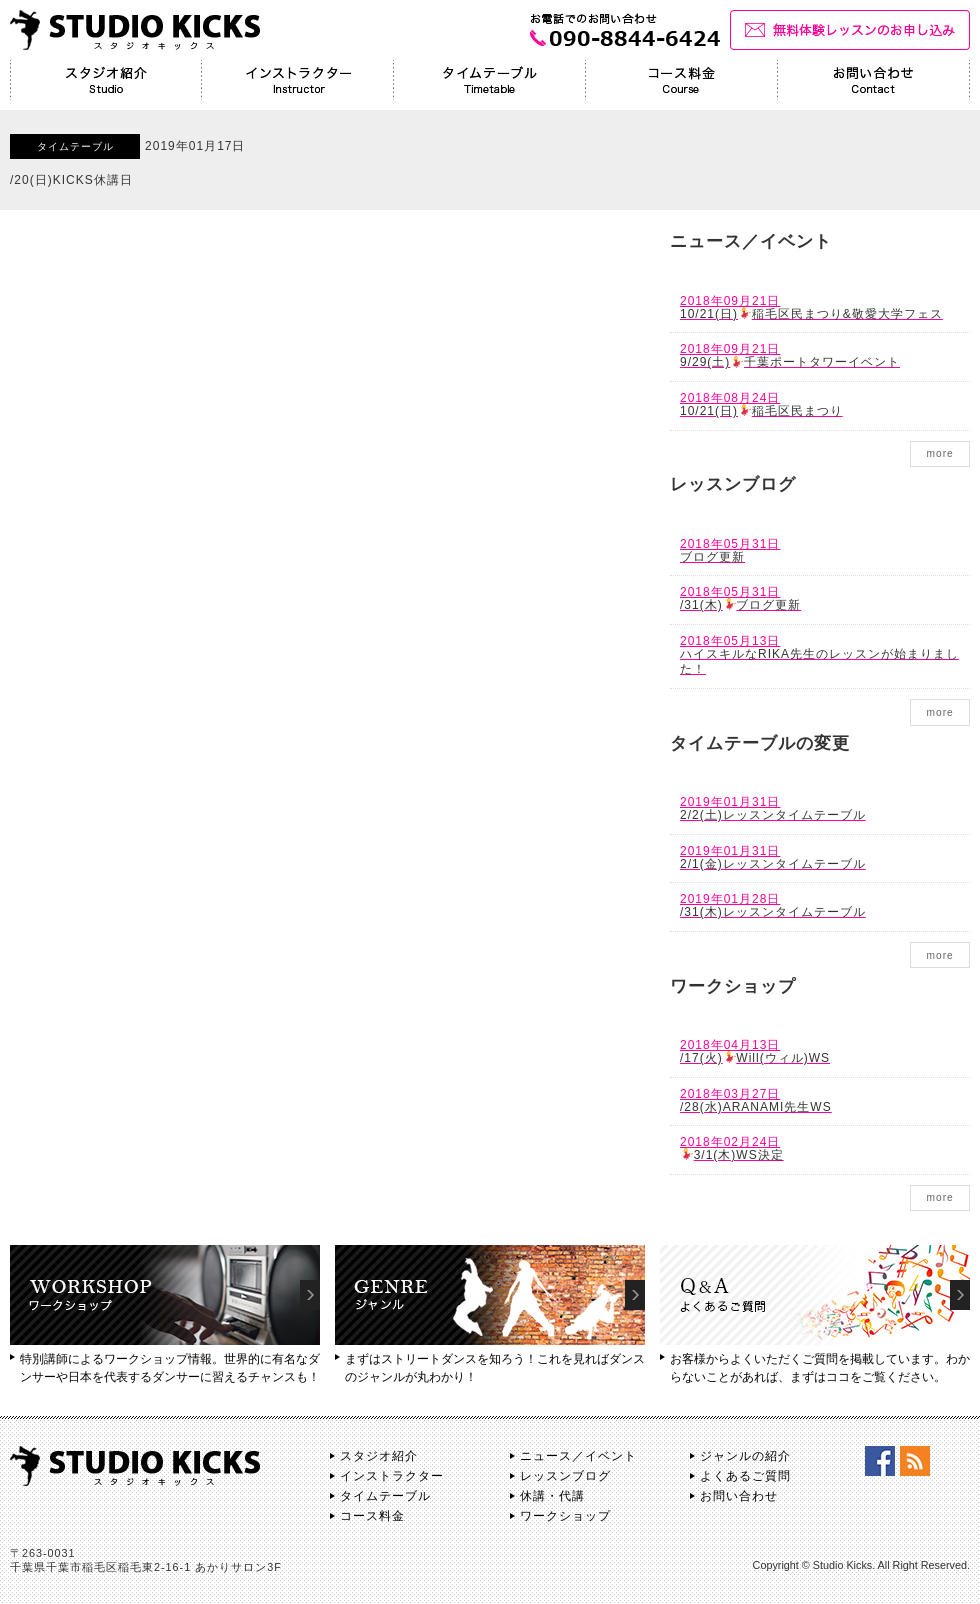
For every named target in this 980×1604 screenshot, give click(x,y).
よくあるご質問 (745, 1476)
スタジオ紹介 (379, 1456)
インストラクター (392, 1476)
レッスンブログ (565, 1476)
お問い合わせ (739, 1496)
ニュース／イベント (578, 1456)
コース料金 (372, 1516)
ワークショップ (565, 1516)
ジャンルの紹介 (745, 1456)
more (939, 453)
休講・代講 (552, 1496)
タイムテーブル (385, 1496)
